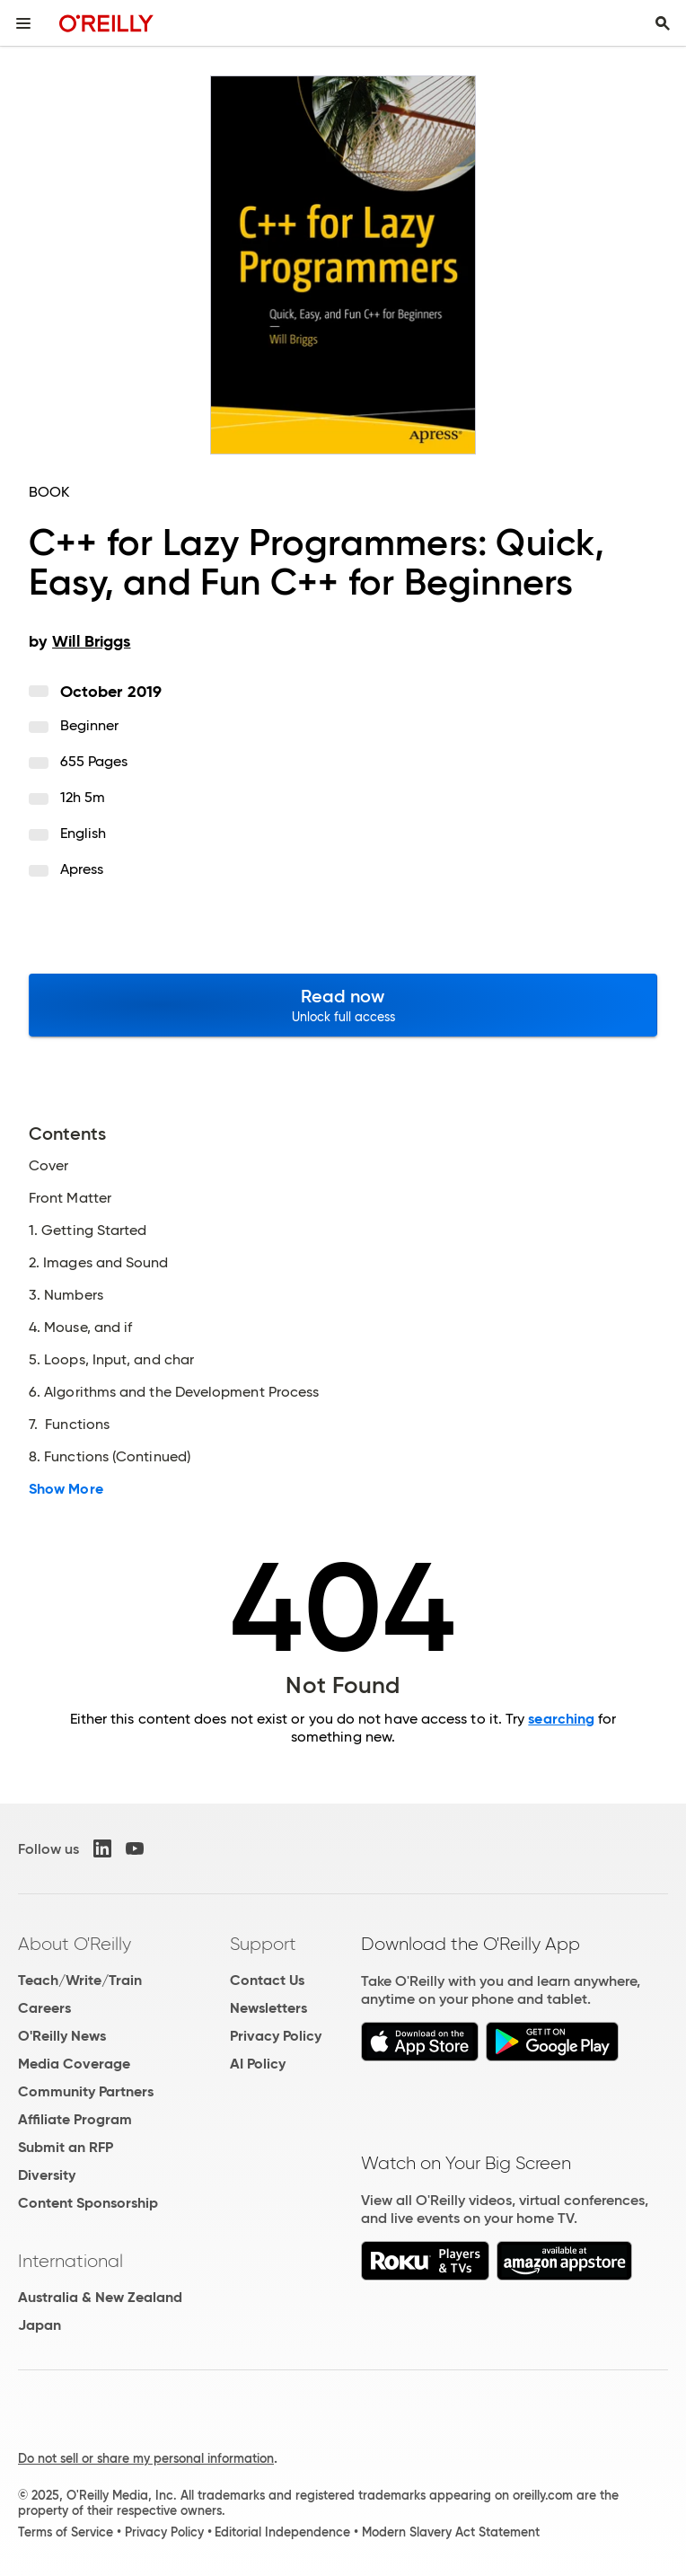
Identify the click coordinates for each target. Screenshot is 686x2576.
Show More (66, 1489)
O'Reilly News (62, 2035)
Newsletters (268, 2007)
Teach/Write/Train (80, 1980)
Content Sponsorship (88, 2202)
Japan (39, 2325)
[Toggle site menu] (23, 23)
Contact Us (267, 1980)
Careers (44, 2007)
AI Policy (258, 2063)
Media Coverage (74, 2063)
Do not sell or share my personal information (146, 2458)
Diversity (46, 2175)
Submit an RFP (65, 2147)
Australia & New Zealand (100, 2297)
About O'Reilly (74, 1943)
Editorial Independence (282, 2532)
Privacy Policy (275, 2035)
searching (561, 1718)
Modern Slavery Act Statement (451, 2532)
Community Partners (86, 2091)
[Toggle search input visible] (662, 23)
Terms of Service (65, 2532)
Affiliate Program (75, 2119)
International (70, 2261)
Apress (81, 869)
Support (263, 1943)
